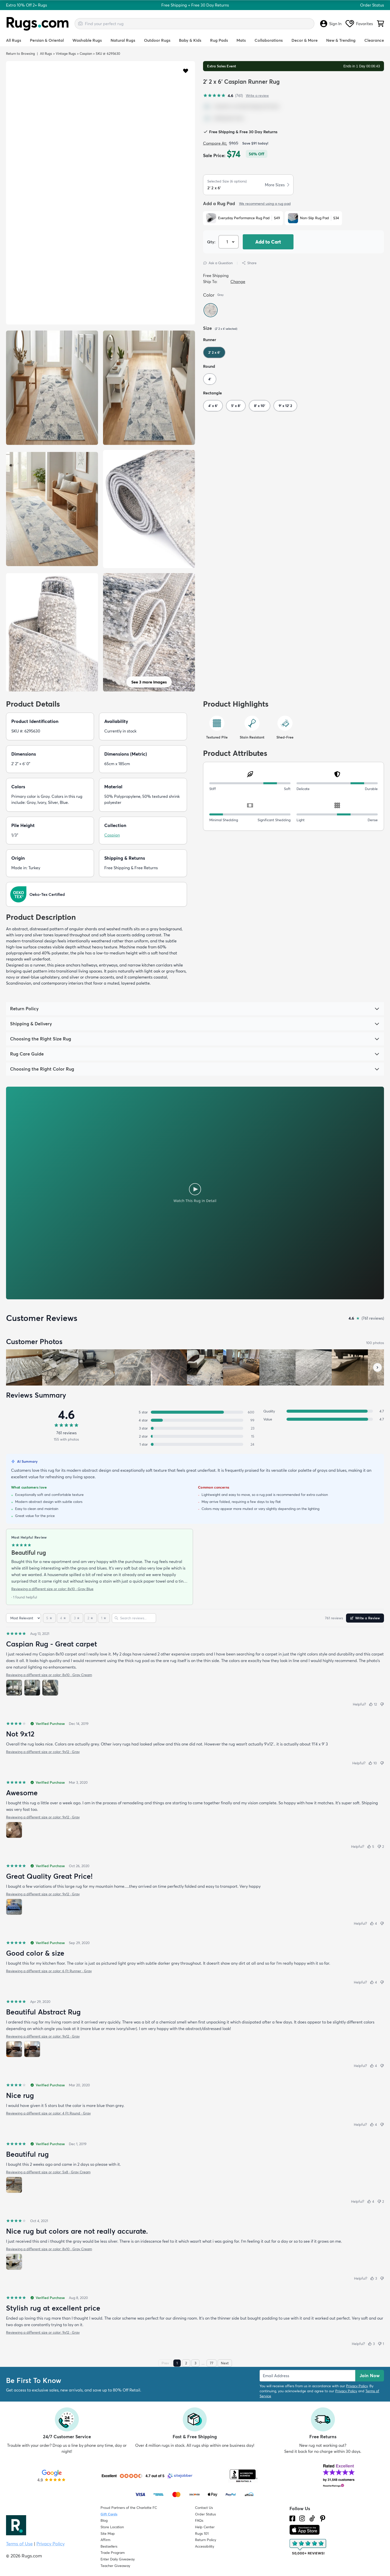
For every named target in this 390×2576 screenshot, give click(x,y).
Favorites (359, 23)
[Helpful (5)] (370, 1846)
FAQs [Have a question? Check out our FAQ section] (199, 2520)
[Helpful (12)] (373, 1704)
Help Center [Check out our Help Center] (205, 2527)
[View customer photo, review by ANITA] (24, 1367)
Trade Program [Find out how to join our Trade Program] (113, 2552)
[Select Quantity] (228, 242)
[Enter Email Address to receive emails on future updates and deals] (307, 2375)
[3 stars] (77, 1618)
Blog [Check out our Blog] (104, 2520)
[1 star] (104, 1618)
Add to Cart (268, 242)
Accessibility (204, 2546)
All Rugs (13, 40)
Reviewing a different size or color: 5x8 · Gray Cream (48, 2172)
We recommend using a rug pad (265, 203)
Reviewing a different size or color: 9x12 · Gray (43, 1752)
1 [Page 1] (177, 2363)
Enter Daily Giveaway (118, 2559)
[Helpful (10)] (372, 1763)
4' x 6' (213, 405)
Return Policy (205, 2540)
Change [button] (237, 281)
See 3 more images (149, 681)
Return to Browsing (20, 54)
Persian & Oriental (47, 40)
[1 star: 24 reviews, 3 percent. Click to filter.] (195, 1444)
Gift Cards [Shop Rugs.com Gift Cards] (109, 2514)
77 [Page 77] (211, 2363)
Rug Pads (219, 40)
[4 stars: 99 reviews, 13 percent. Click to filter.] (195, 1420)
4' (209, 379)
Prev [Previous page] (165, 2363)
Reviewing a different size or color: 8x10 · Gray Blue (52, 1589)
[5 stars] (49, 1618)
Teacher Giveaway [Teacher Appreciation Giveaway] (115, 2565)
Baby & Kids (190, 40)
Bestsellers (109, 2546)
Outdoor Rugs (157, 40)
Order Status (372, 5)
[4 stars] (63, 1618)
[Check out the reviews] (308, 2547)
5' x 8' (235, 405)
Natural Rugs (123, 40)
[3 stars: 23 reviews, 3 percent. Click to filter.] (195, 1428)
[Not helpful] (382, 1704)
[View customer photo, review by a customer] (60, 1367)
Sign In (331, 23)
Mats (241, 40)
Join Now (370, 2375)
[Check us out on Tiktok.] (312, 2518)
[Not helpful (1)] (381, 2343)
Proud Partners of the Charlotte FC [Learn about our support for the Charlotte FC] (129, 2507)
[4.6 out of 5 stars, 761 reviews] (223, 96)
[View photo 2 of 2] (32, 2049)
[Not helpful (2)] (380, 1846)
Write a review (257, 95)
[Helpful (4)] (373, 1923)
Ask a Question (218, 263)
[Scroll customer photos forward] (377, 1367)
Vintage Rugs (66, 54)
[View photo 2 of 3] (32, 1688)
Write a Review (365, 1618)
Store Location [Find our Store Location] (112, 2527)
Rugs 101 (202, 2533)
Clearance (374, 40)
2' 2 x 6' (214, 352)
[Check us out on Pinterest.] (322, 2518)
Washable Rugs (87, 40)
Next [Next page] (225, 2363)
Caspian (86, 54)
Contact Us (204, 2507)
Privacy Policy (357, 2386)
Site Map (108, 2533)
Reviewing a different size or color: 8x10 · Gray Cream (49, 1675)
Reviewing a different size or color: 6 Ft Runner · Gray (49, 1971)
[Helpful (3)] (373, 2278)
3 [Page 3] (195, 2363)
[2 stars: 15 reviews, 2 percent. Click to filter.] (195, 1436)
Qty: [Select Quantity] (211, 241)
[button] (185, 70)
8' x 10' (259, 405)
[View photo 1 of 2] (14, 2049)
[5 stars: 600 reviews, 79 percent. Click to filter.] (195, 1412)
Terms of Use (19, 2544)
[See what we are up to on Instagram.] (302, 2518)
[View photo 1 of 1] (14, 1830)
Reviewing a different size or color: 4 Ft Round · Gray (48, 2113)
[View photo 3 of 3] (50, 1688)
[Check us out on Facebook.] (292, 2518)
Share (249, 263)
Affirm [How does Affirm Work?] (105, 2540)
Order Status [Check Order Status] (205, 2514)
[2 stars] (90, 1618)
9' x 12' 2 (285, 405)
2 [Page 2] (186, 2363)
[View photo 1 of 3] (14, 1688)
